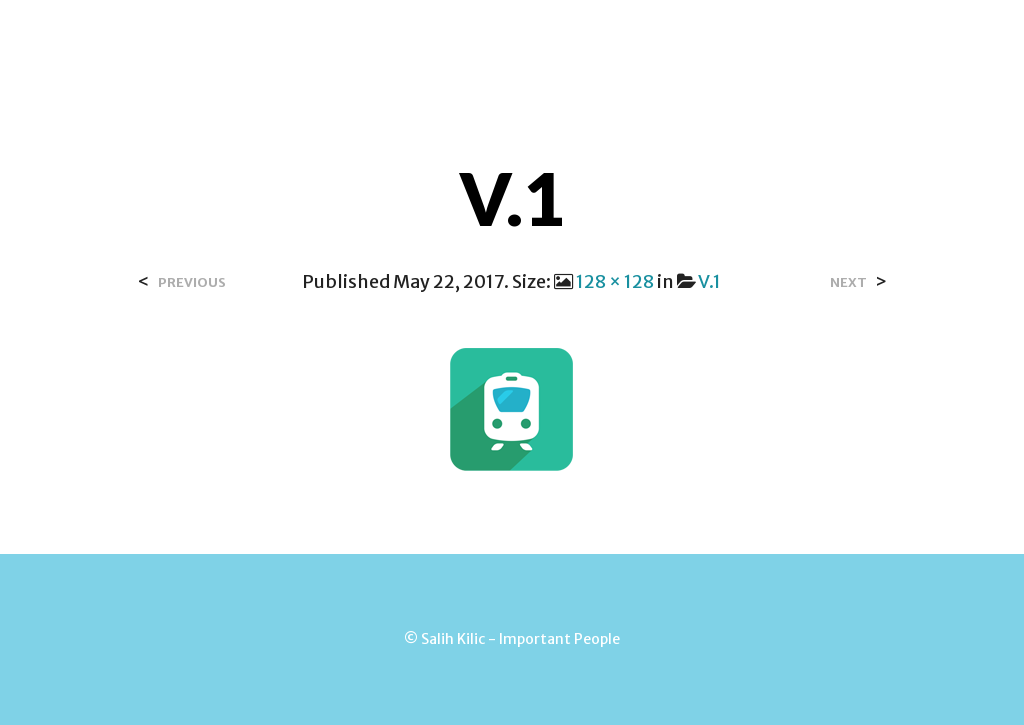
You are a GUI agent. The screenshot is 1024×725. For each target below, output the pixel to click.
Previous (192, 282)
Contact (582, 39)
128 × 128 (615, 281)
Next (848, 282)
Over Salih (469, 39)
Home (370, 39)
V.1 (709, 281)
